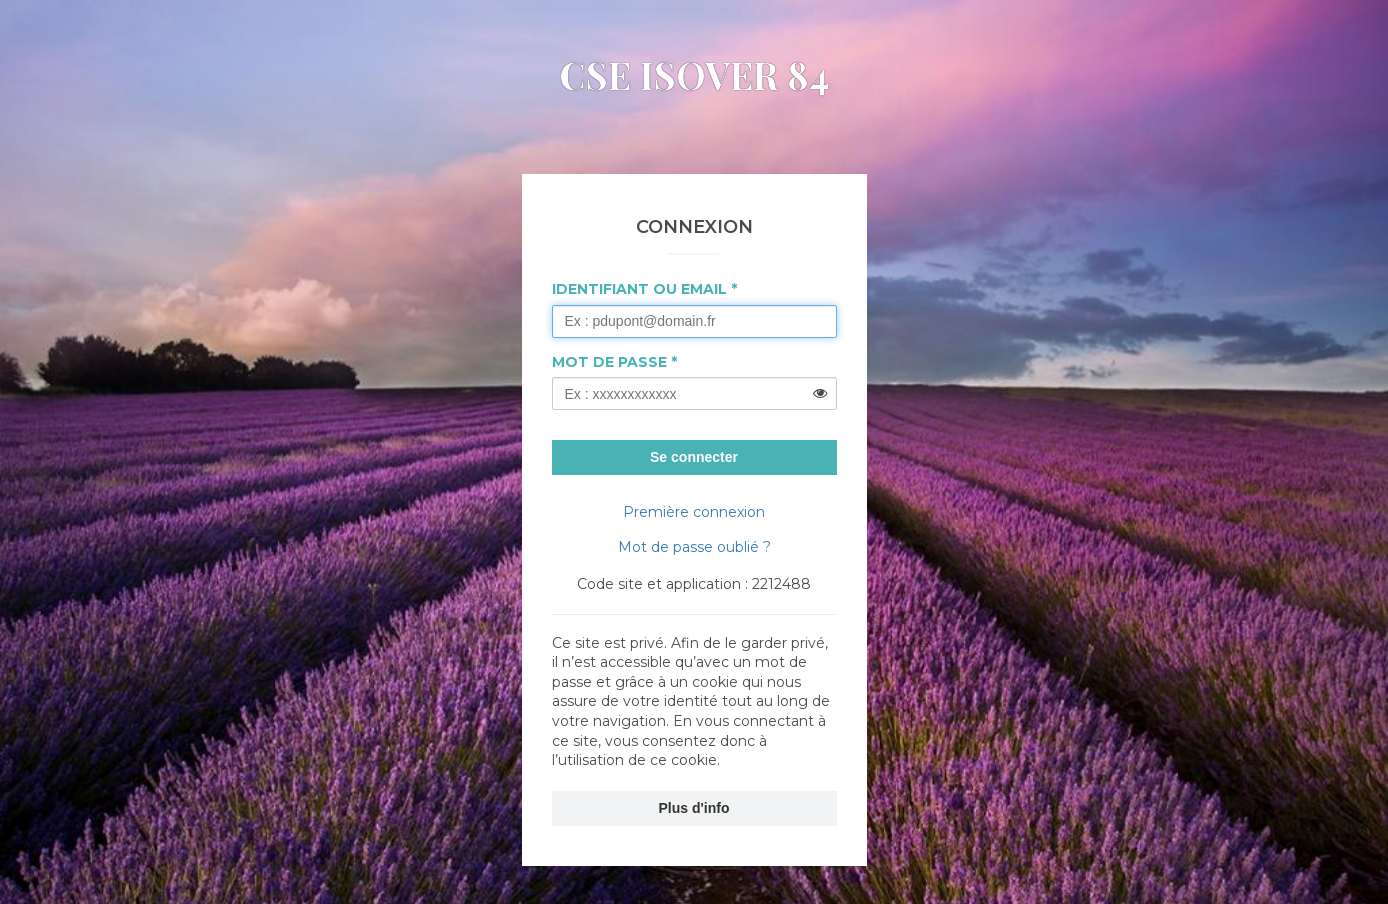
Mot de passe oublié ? (694, 547)
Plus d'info (694, 808)
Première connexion (694, 512)
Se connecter (694, 457)
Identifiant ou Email (639, 289)
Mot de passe (609, 362)
